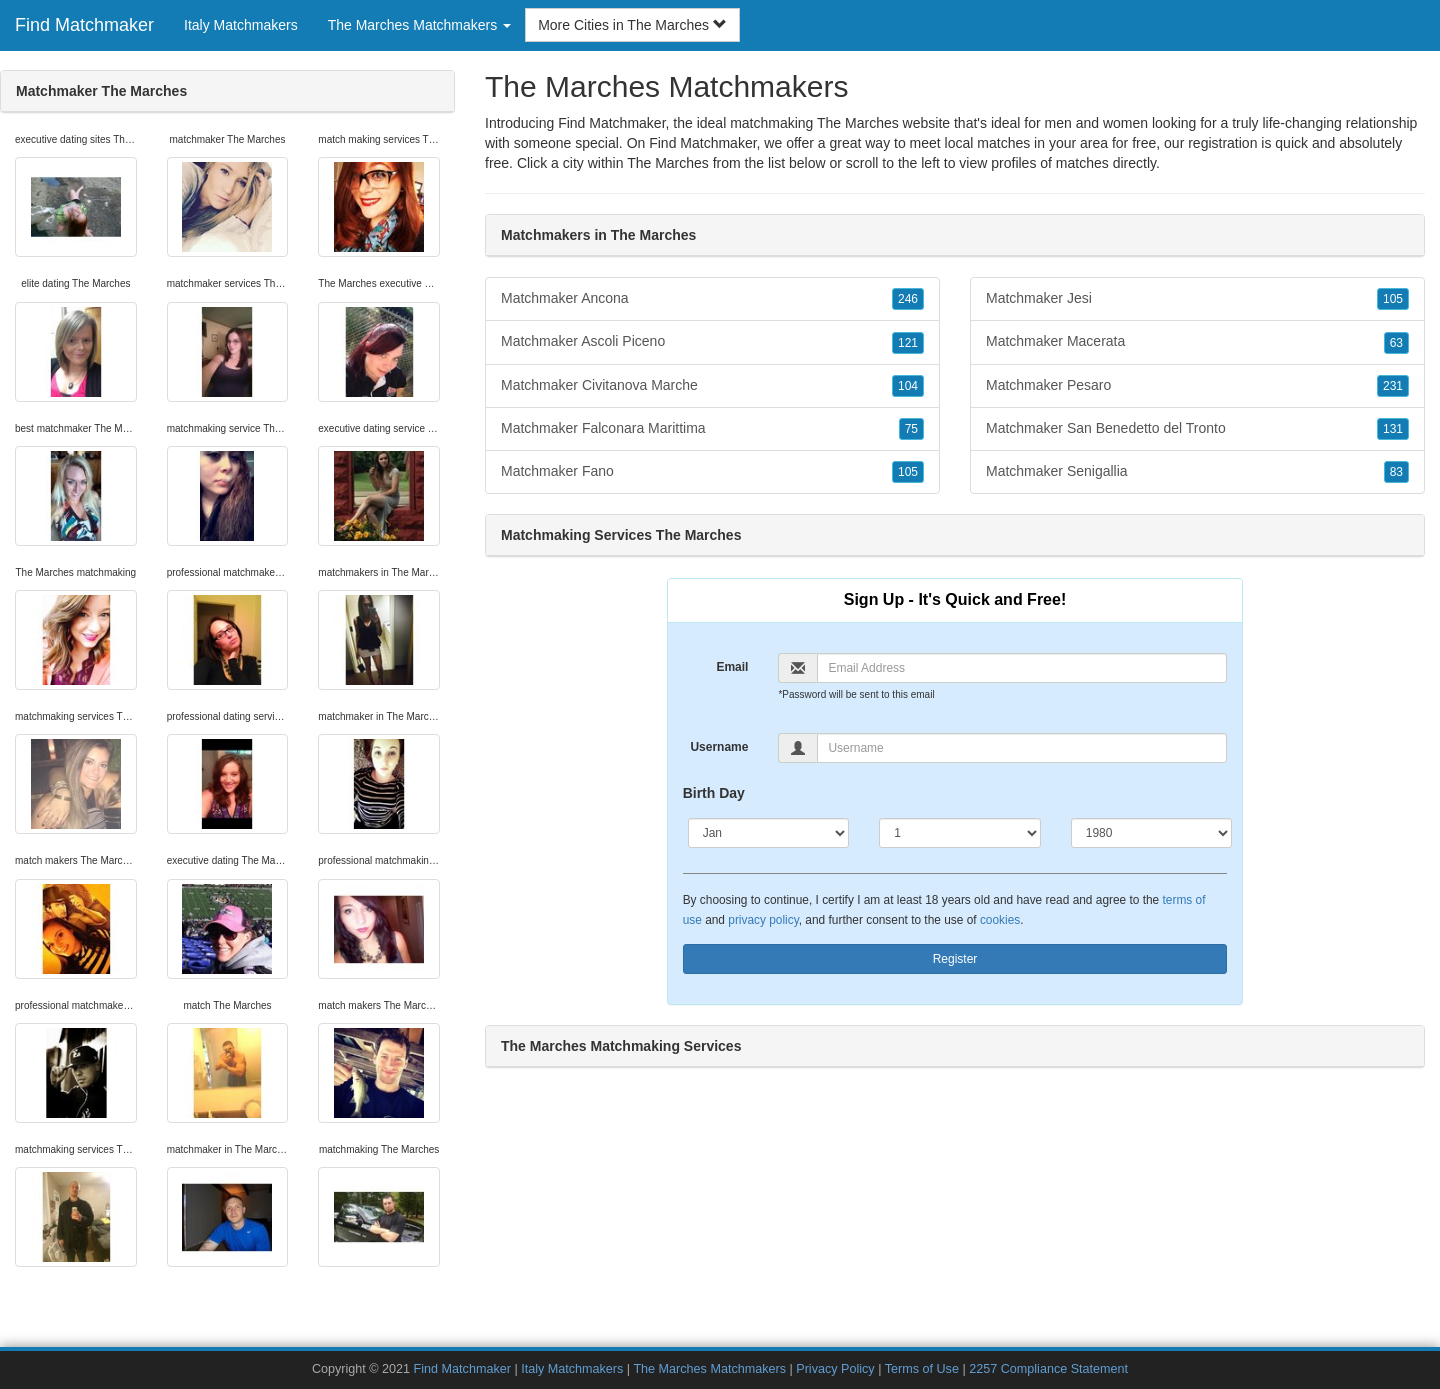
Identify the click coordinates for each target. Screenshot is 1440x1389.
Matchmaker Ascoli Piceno (712, 342)
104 (908, 386)
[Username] (1022, 748)
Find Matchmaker (84, 25)
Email (732, 667)
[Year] (1152, 833)
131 (1393, 429)
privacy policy (763, 920)
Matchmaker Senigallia (1197, 472)
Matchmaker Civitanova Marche (712, 386)
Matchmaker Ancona (712, 299)
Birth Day (714, 793)
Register (955, 959)
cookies (1000, 920)
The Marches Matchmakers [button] (420, 25)
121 (908, 343)
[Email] (1022, 668)
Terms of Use (922, 1369)
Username (719, 747)
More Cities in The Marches (632, 25)
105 (908, 472)
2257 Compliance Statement (1048, 1369)
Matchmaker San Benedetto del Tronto (1197, 429)
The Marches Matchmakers (711, 1369)
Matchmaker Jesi (1197, 299)
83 (1396, 472)
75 (911, 429)
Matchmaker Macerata (1197, 342)
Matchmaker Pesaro (1197, 386)
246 (908, 299)
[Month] (769, 833)
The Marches (668, 163)
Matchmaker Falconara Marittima (712, 429)
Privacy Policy (835, 1369)
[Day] (960, 833)
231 (1393, 386)
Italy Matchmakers (241, 25)
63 (1396, 343)
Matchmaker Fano (712, 472)
